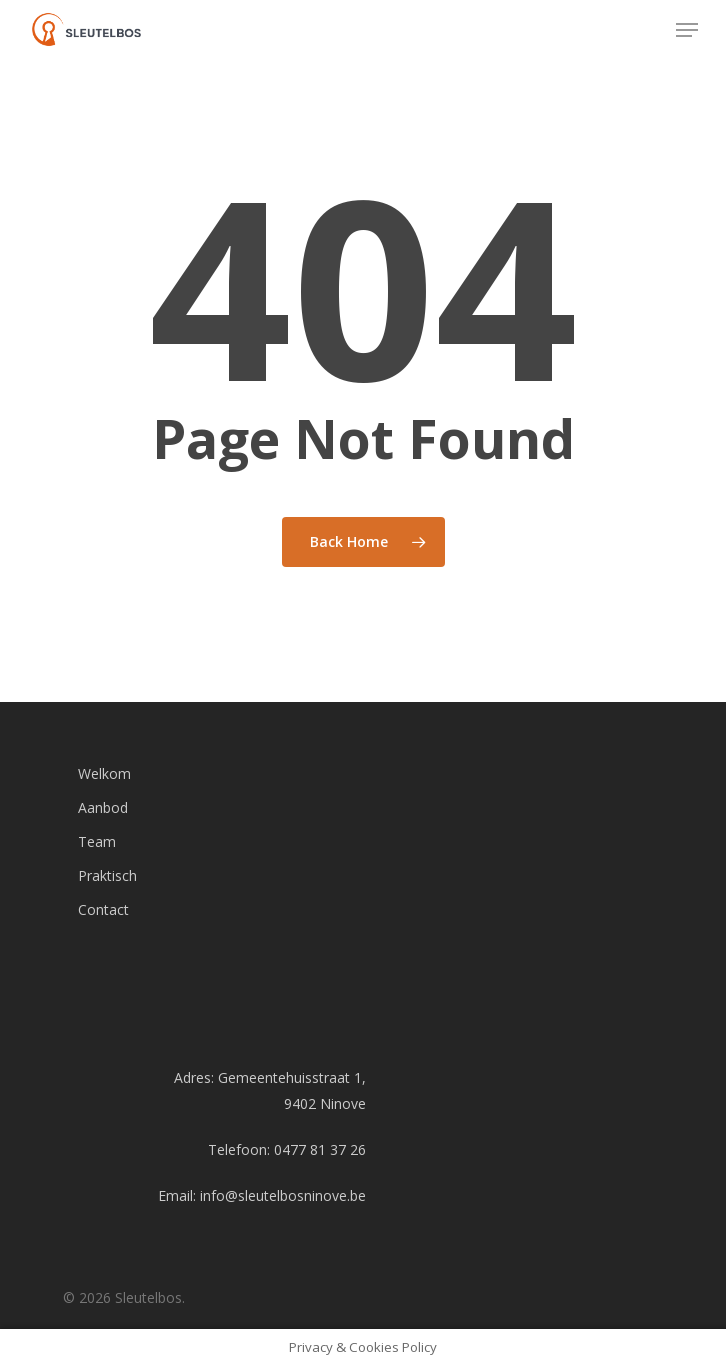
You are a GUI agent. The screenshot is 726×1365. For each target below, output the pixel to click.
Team (97, 841)
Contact (103, 909)
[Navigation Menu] (687, 30)
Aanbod (103, 807)
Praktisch (107, 875)
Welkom (104, 773)
